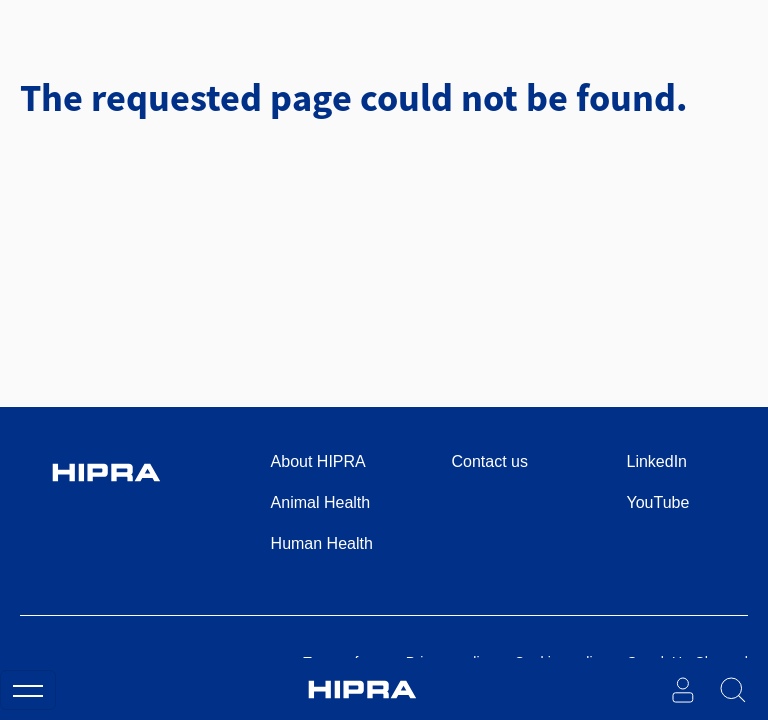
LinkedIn (657, 461)
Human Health (322, 543)
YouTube (658, 502)
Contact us (489, 461)
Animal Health (321, 502)
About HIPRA (318, 461)
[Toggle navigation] (28, 690)
